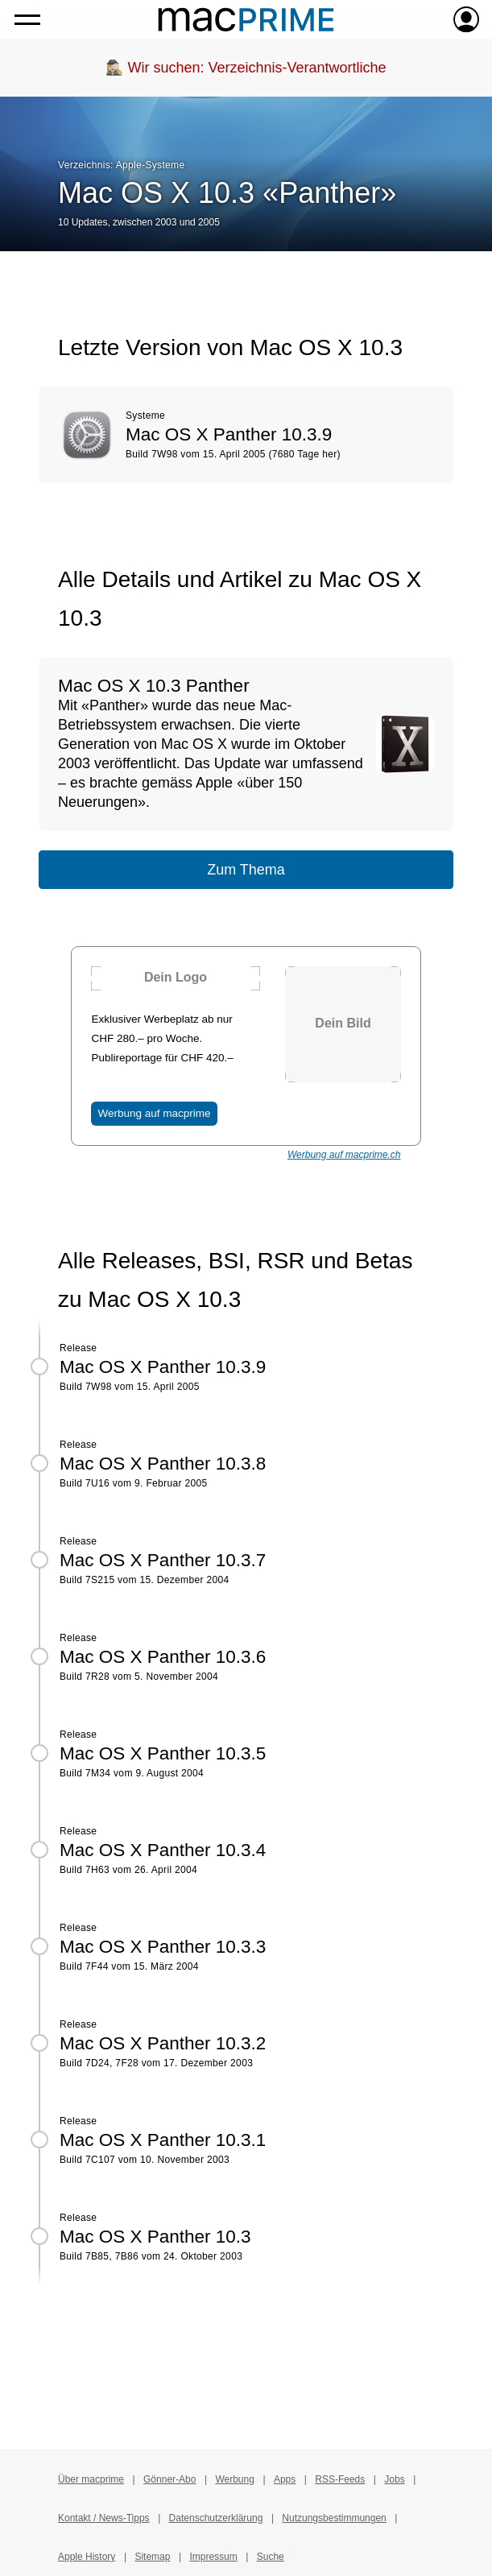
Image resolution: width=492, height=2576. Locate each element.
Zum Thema (246, 870)
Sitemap (152, 2556)
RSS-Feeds (340, 2479)
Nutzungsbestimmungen (334, 2518)
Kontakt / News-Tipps (104, 2518)
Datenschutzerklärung (216, 2518)
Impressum (213, 2556)
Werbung (234, 2479)
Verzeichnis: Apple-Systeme (121, 165)
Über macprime (91, 2479)
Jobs (394, 2479)
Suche (270, 2556)
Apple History (86, 2556)
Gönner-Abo (169, 2479)
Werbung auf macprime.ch (344, 1154)
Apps (285, 2479)
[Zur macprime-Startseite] (246, 19)
